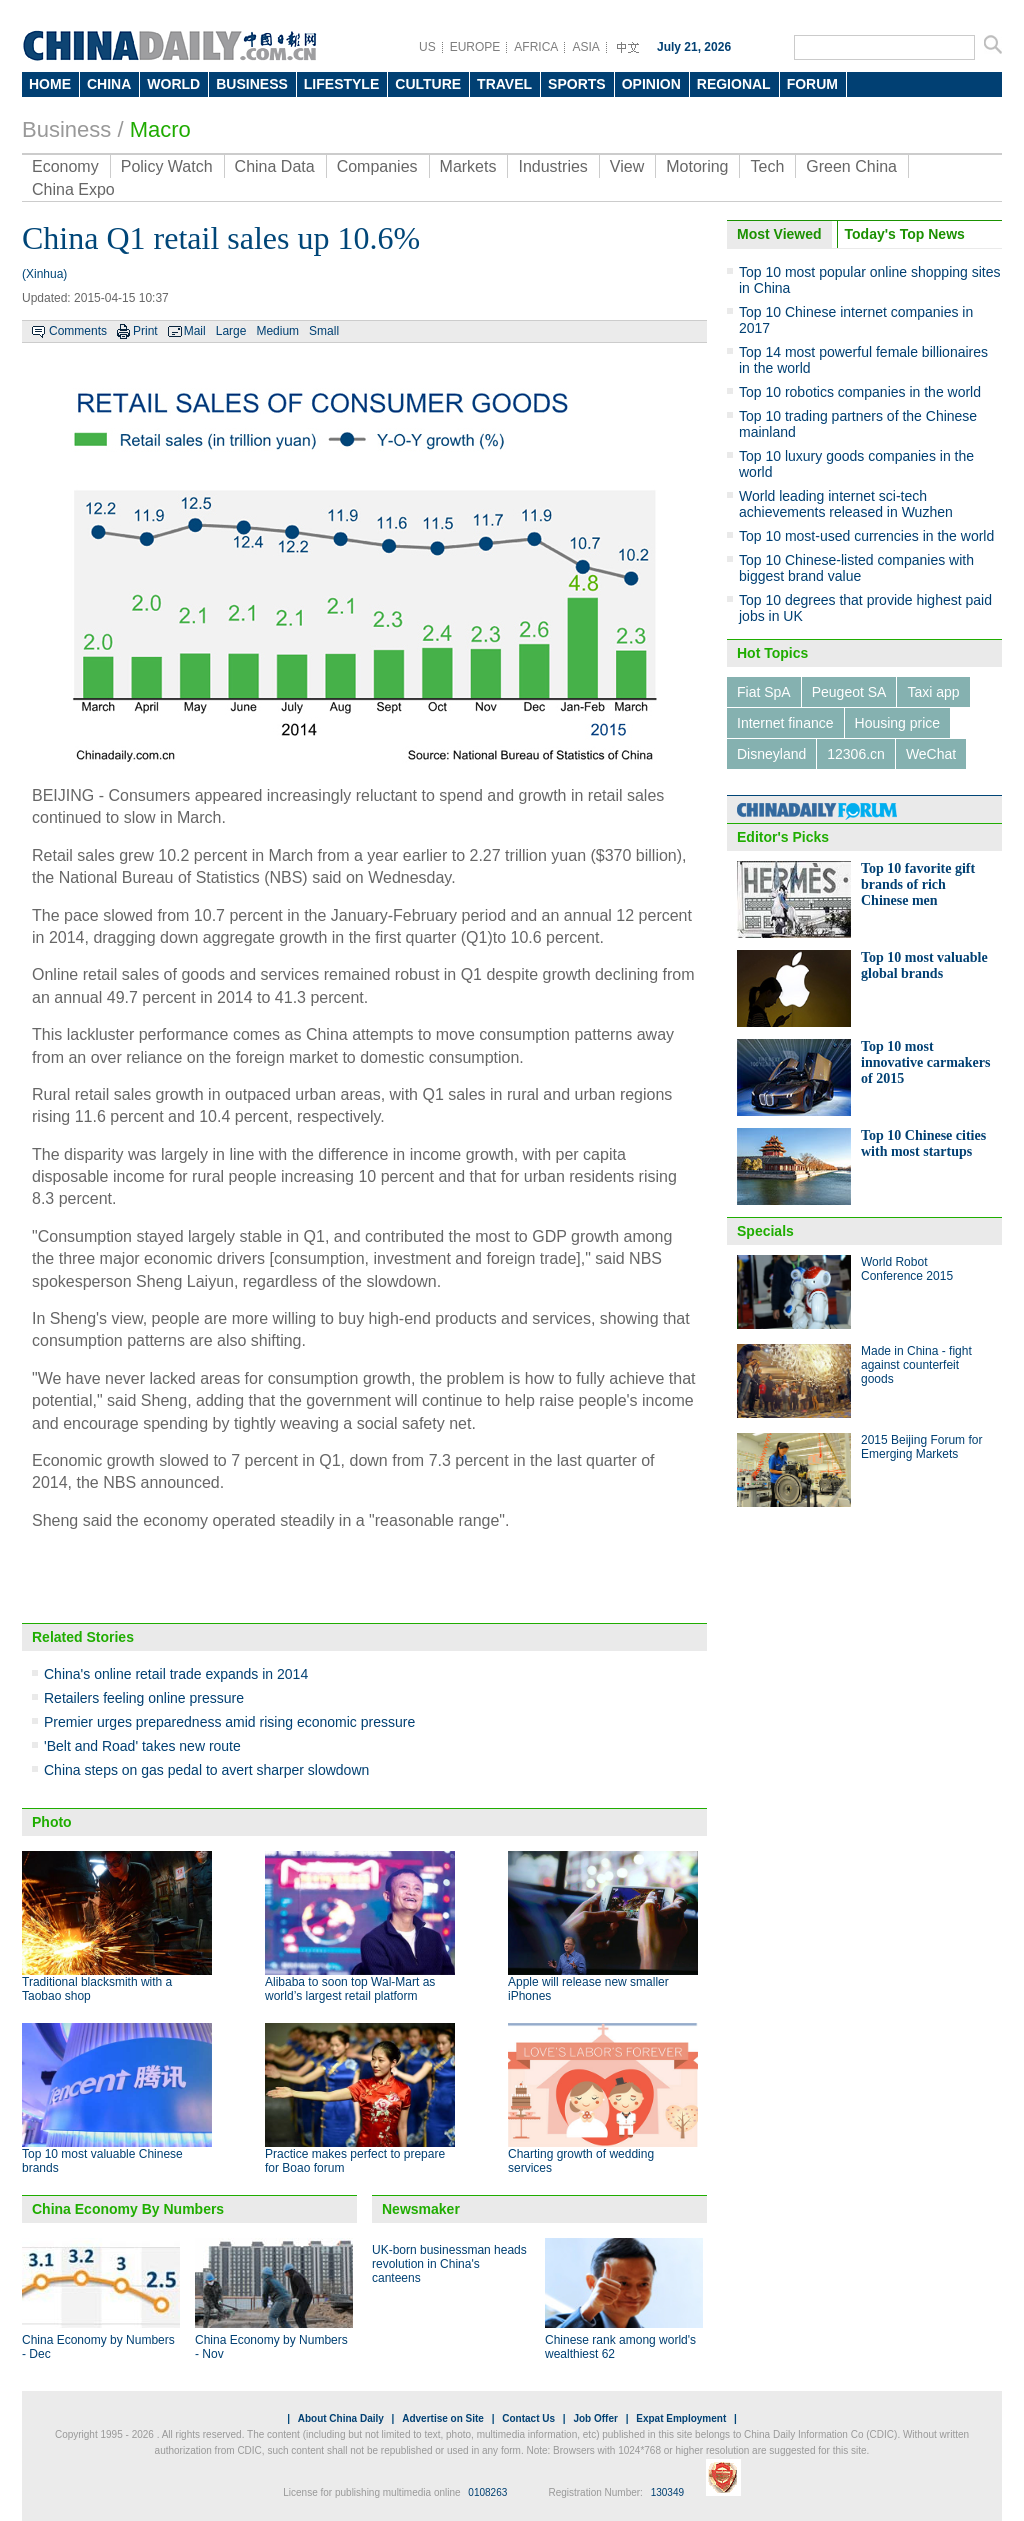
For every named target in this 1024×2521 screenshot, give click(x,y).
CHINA (109, 84)
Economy (65, 166)
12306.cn (856, 754)
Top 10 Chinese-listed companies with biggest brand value (856, 568)
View (627, 166)
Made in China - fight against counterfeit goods (916, 1365)
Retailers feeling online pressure (144, 1698)
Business (66, 129)
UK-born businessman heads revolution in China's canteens (449, 2264)
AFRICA (536, 47)
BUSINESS (252, 84)
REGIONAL (734, 84)
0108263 (487, 2492)
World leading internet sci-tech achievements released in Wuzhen (846, 504)
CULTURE (428, 84)
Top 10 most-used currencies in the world (866, 536)
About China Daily (341, 2418)
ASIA (585, 47)
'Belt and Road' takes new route (142, 1746)
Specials (765, 1231)
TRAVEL (504, 84)
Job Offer (595, 2418)
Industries (552, 166)
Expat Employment (681, 2418)
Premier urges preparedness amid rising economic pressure (229, 1722)
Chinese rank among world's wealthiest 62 (620, 2347)
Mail (195, 331)
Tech (767, 166)
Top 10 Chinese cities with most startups (923, 1143)
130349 (667, 2492)
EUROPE (475, 47)
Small (324, 331)
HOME (50, 84)
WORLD (173, 84)
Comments (78, 331)
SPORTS (577, 84)
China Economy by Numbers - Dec (98, 2347)
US (427, 47)
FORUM (812, 84)
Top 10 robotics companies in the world (860, 392)
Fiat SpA (764, 692)
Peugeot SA (849, 692)
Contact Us (528, 2418)
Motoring (697, 166)
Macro (160, 129)
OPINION (651, 84)
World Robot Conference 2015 (907, 1269)
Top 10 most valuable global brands (924, 965)
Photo (52, 1822)
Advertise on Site (443, 2418)
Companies (377, 166)
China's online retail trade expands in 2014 (176, 1674)
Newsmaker (421, 2209)
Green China (851, 166)
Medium (277, 331)
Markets (468, 166)
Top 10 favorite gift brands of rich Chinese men (918, 884)
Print (145, 331)
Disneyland (771, 754)
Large (231, 331)
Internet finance (785, 723)
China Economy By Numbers (128, 2209)
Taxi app (933, 692)
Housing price (898, 723)
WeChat (931, 754)
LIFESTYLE (341, 84)
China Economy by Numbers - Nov (271, 2347)
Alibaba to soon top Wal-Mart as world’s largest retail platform (350, 1989)
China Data (275, 166)
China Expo (73, 189)
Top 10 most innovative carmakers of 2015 (925, 1062)
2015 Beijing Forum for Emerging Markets (921, 1447)
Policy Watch (167, 166)
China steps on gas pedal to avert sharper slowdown (206, 1770)
